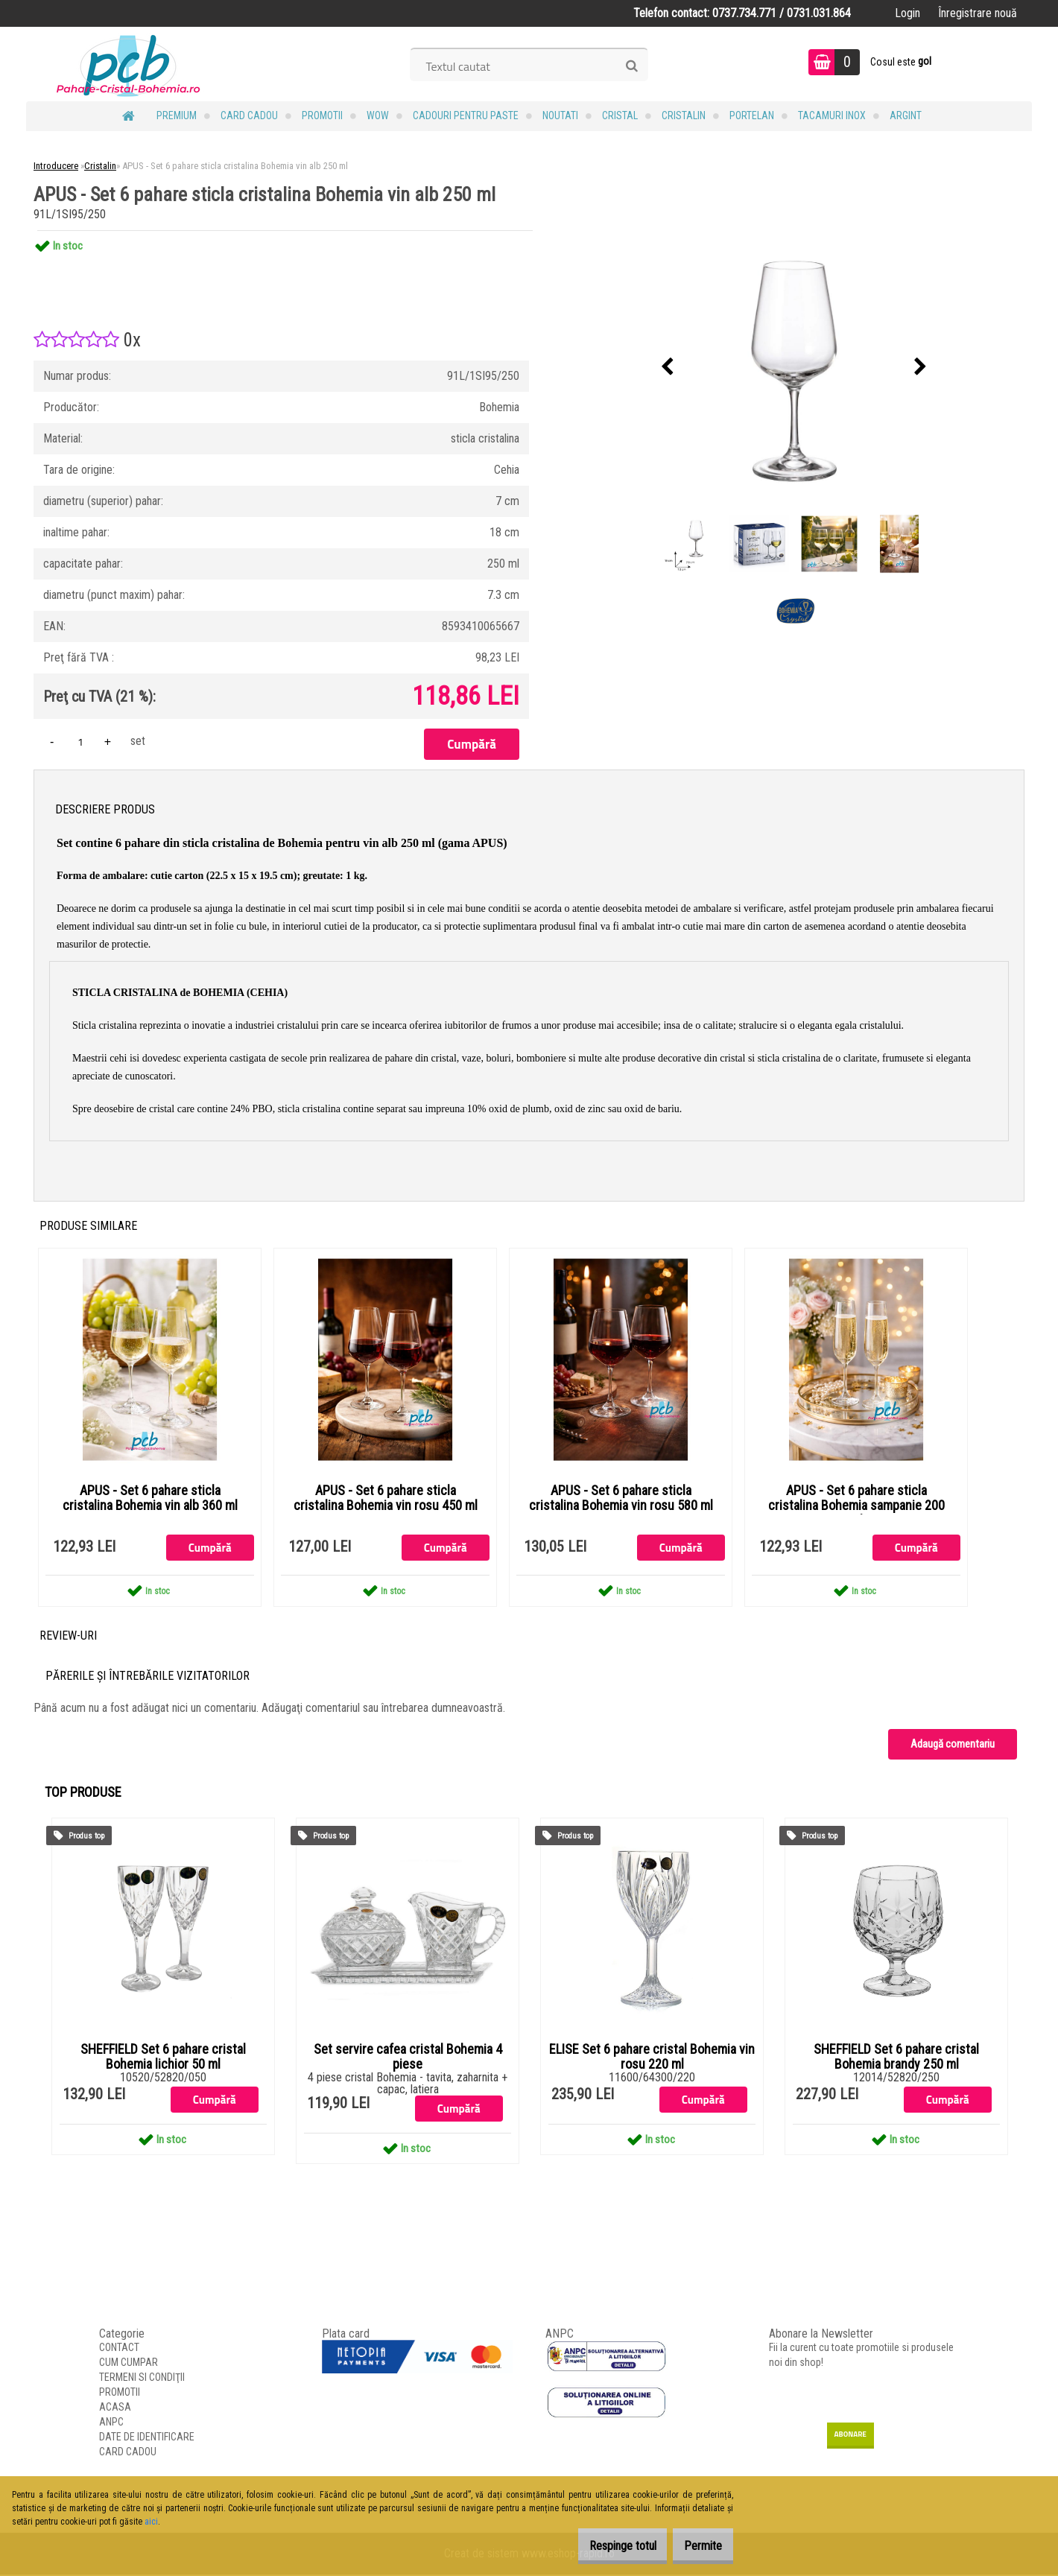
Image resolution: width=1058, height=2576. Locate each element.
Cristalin (684, 115)
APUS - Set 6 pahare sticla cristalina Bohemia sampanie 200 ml (856, 1506)
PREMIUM (176, 115)
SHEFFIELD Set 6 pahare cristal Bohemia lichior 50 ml (163, 2057)
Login (907, 13)
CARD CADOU (249, 115)
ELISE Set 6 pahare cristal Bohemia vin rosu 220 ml (652, 2057)
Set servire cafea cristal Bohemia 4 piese (408, 2057)
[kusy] (80, 742)
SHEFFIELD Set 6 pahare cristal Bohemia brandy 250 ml (896, 2057)
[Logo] (128, 64)
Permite (696, 2546)
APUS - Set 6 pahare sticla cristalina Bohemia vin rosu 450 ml (386, 1499)
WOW (378, 115)
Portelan (751, 115)
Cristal (620, 115)
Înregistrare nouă (977, 13)
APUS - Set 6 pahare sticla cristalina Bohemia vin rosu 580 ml (621, 1499)
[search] (631, 66)
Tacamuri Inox (832, 115)
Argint (906, 115)
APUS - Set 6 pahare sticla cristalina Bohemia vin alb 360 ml (150, 1499)
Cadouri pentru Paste (466, 115)
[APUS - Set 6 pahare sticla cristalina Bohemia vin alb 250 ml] (794, 367)
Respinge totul (599, 2546)
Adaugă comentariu (952, 1744)
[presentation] (667, 367)
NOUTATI (560, 115)
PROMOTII (322, 115)
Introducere (56, 165)
